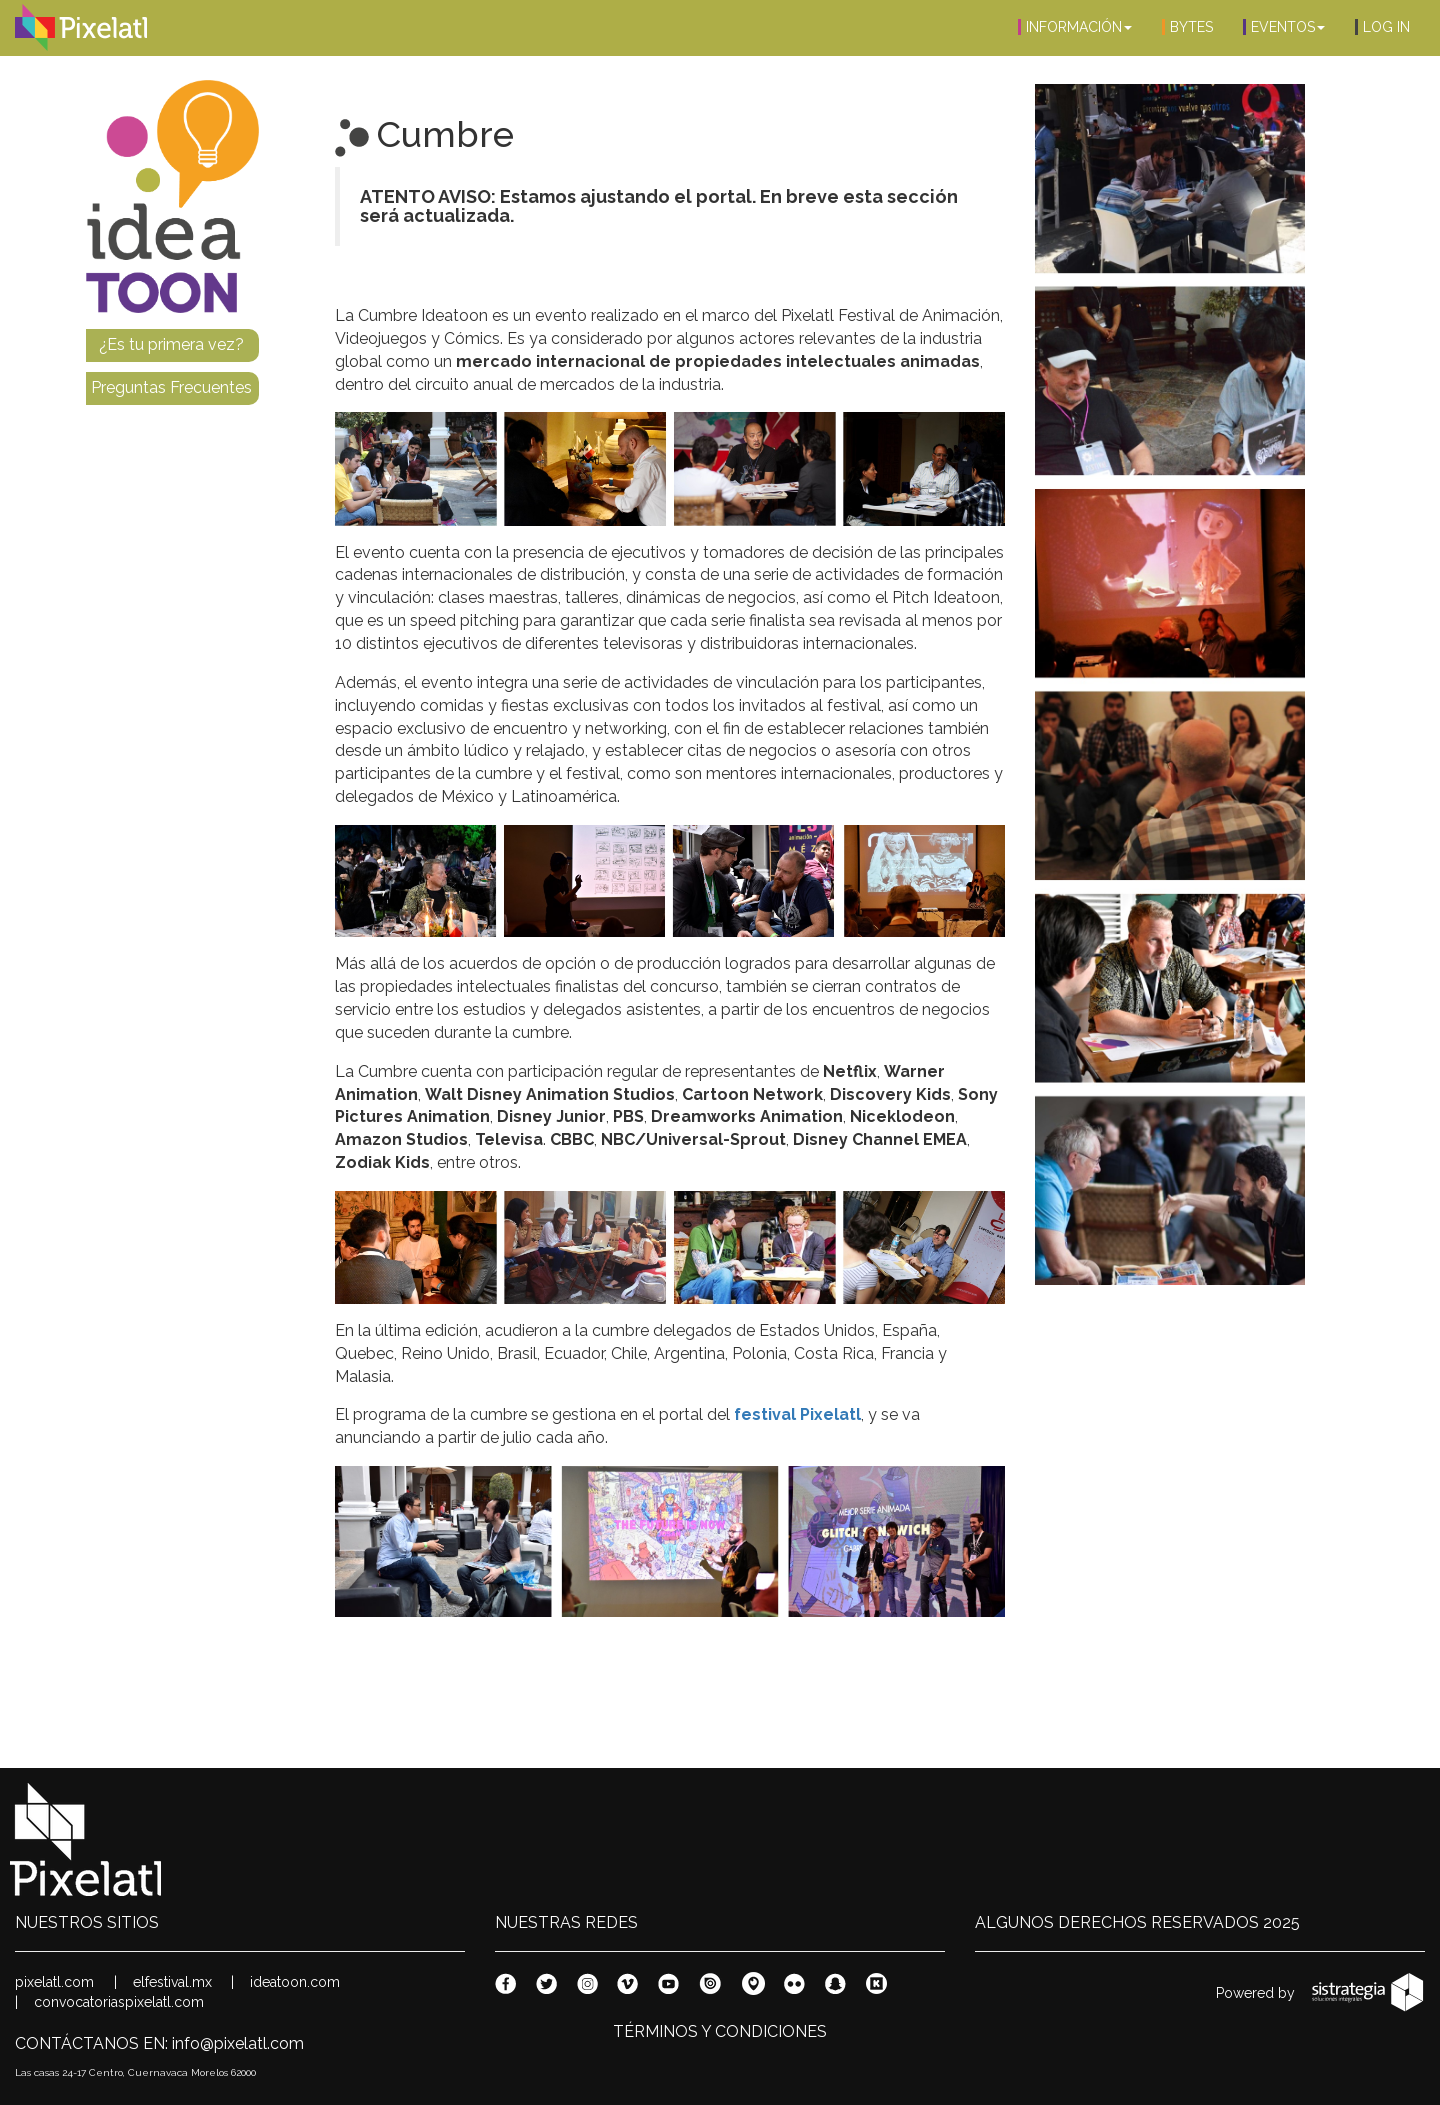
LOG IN (1382, 27)
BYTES (1187, 27)
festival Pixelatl (797, 1414)
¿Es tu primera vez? (171, 344)
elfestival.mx (172, 1982)
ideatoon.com (295, 1982)
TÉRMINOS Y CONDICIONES (720, 2031)
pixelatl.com (54, 1982)
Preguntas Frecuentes (171, 387)
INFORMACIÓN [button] (1075, 27)
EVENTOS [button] (1284, 27)
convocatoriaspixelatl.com (119, 2002)
